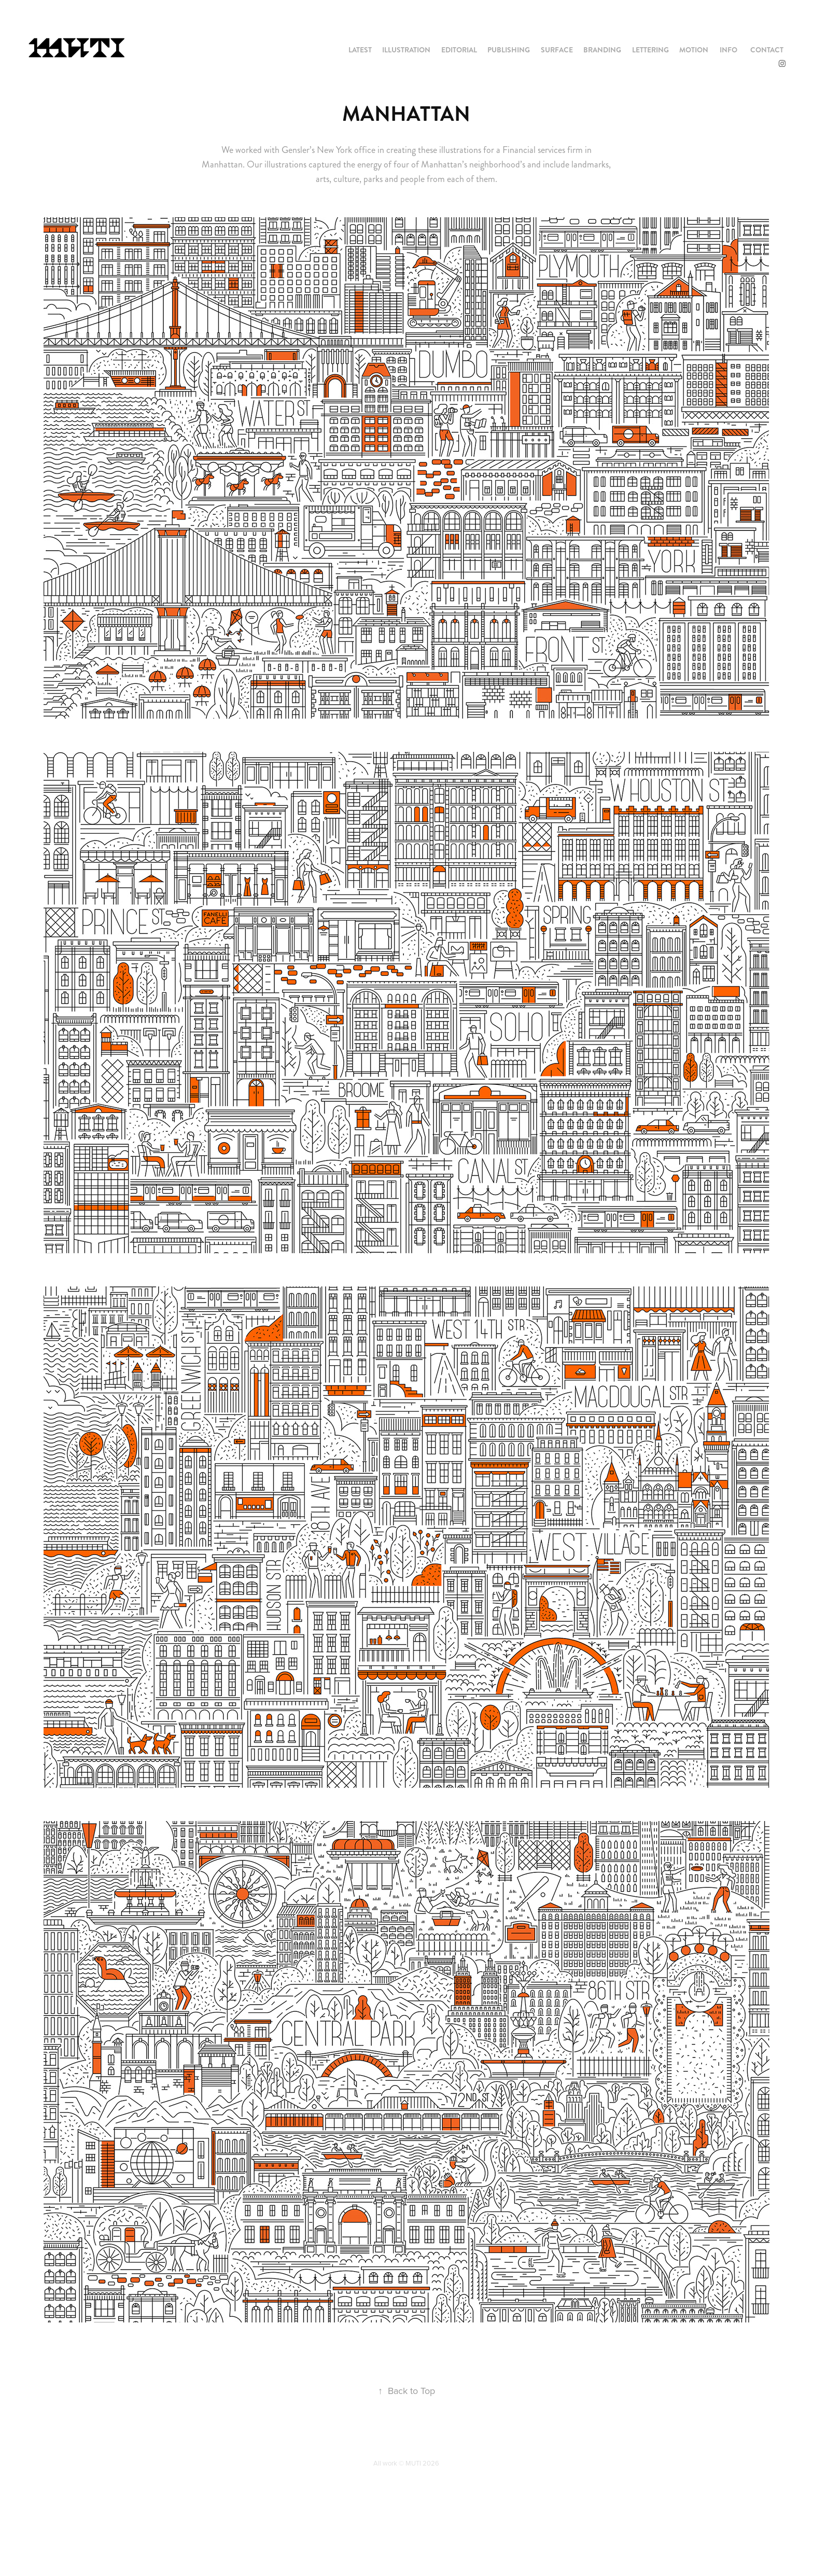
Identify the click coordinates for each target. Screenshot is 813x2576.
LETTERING (650, 50)
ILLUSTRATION (406, 50)
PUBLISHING (508, 50)
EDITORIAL (459, 50)
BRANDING (602, 50)
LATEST (360, 50)
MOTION (693, 50)
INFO (728, 50)
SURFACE (557, 50)
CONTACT (766, 50)
